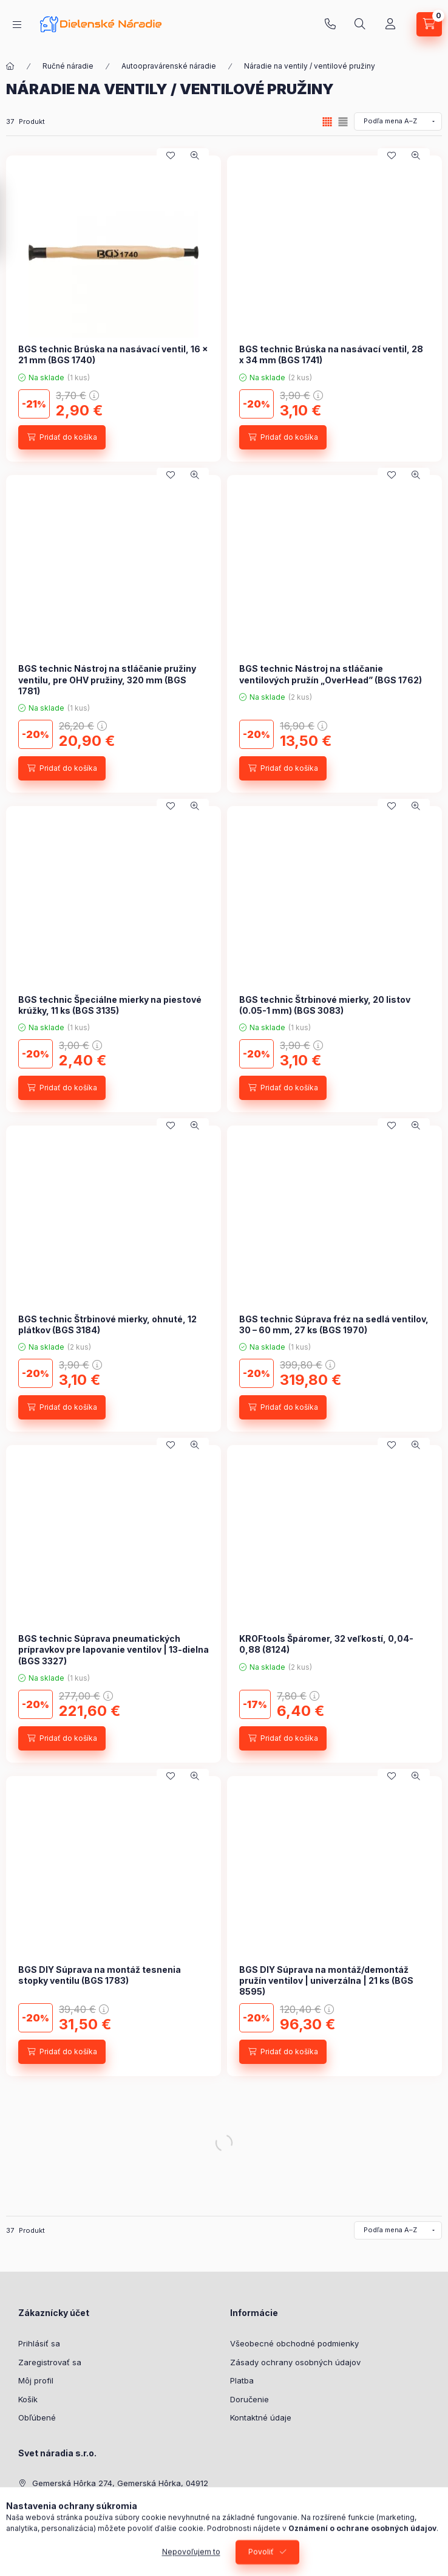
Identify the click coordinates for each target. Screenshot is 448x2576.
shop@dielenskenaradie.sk (83, 2520)
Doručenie (249, 2399)
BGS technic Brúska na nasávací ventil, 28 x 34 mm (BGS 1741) (331, 354)
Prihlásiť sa (39, 2343)
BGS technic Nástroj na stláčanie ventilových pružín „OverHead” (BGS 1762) (330, 674)
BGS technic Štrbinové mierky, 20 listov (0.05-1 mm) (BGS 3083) (324, 1005)
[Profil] (390, 24)
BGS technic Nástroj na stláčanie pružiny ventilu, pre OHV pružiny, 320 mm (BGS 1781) (107, 679)
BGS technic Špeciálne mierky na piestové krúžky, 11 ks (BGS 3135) (110, 1005)
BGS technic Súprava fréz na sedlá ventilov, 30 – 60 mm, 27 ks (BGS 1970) (334, 1324)
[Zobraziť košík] (429, 24)
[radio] (343, 121)
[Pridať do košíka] (62, 437)
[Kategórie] (17, 24)
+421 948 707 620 (330, 24)
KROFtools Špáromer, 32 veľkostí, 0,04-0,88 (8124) (326, 1644)
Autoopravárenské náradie (168, 65)
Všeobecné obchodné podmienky (294, 2343)
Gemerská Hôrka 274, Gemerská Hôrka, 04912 (120, 2483)
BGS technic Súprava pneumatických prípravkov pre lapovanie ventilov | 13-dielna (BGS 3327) (113, 1649)
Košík (28, 2399)
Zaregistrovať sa (49, 2362)
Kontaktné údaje (260, 2417)
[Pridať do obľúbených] (170, 155)
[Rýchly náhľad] (195, 155)
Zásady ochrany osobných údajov (295, 2362)
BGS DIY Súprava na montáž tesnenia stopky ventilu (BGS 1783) (99, 1975)
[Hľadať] (360, 24)
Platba (242, 2380)
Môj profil (35, 2380)
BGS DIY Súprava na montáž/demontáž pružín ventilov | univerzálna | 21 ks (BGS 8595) (326, 1980)
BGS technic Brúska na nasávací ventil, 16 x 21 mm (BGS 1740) (113, 354)
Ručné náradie (67, 65)
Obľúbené (37, 2417)
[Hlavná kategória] (10, 66)
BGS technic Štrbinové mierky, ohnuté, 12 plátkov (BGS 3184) (107, 1324)
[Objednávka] (398, 121)
